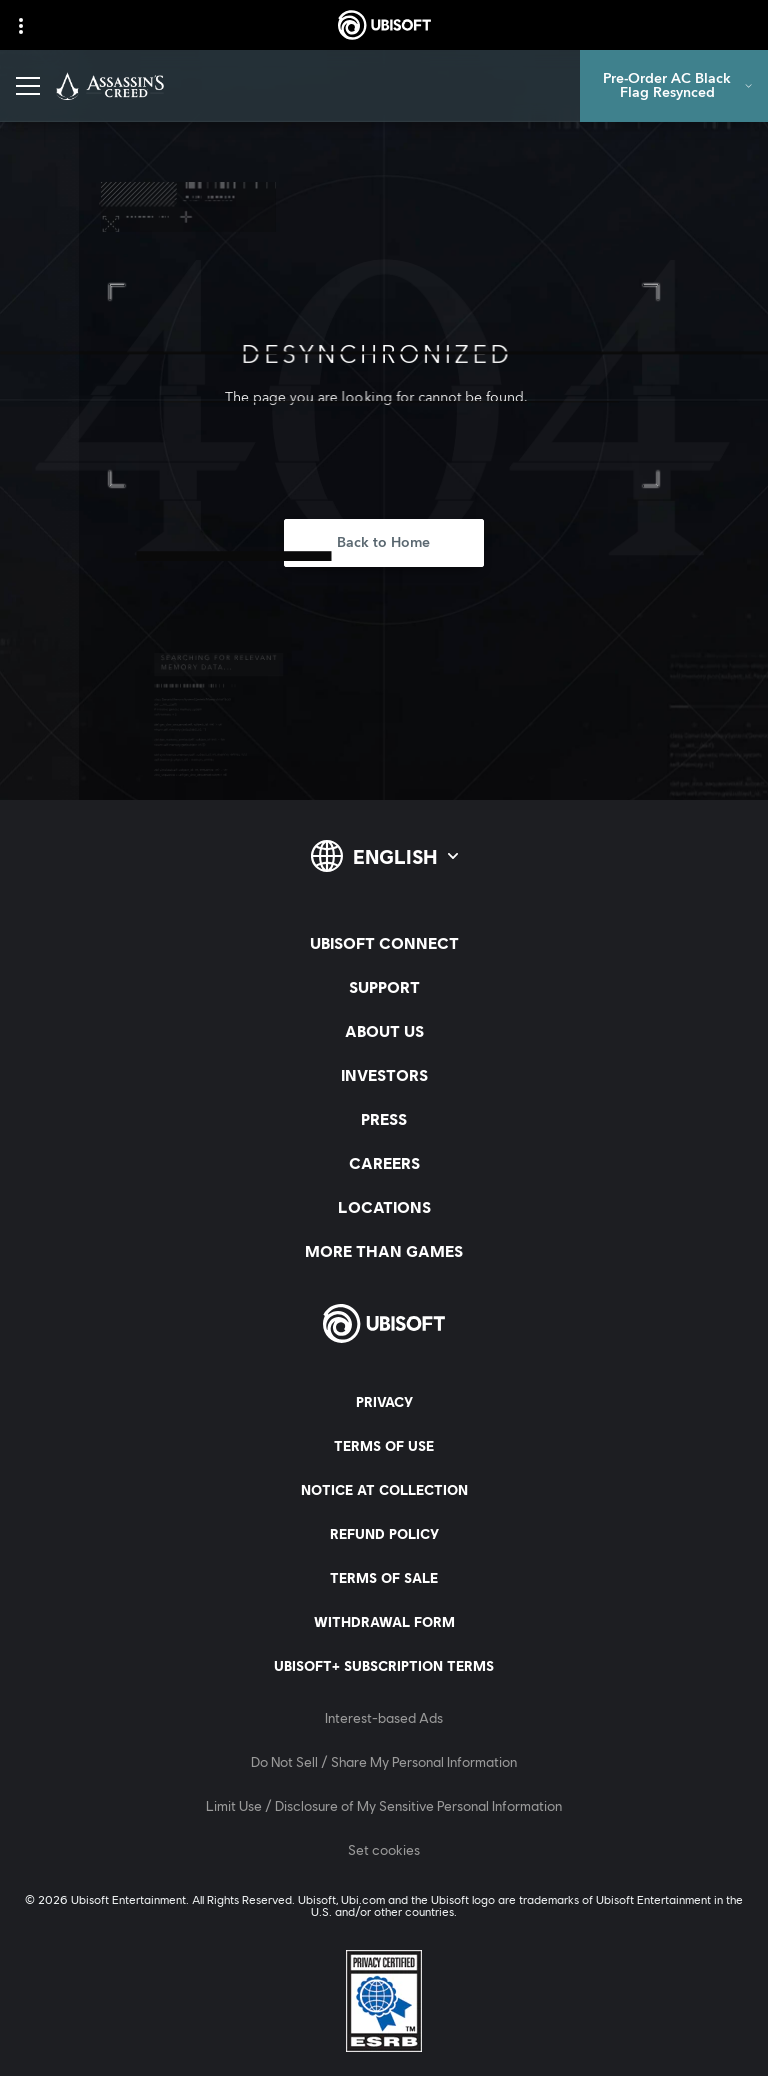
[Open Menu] (28, 86)
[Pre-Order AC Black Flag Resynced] (674, 86)
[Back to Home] (384, 543)
